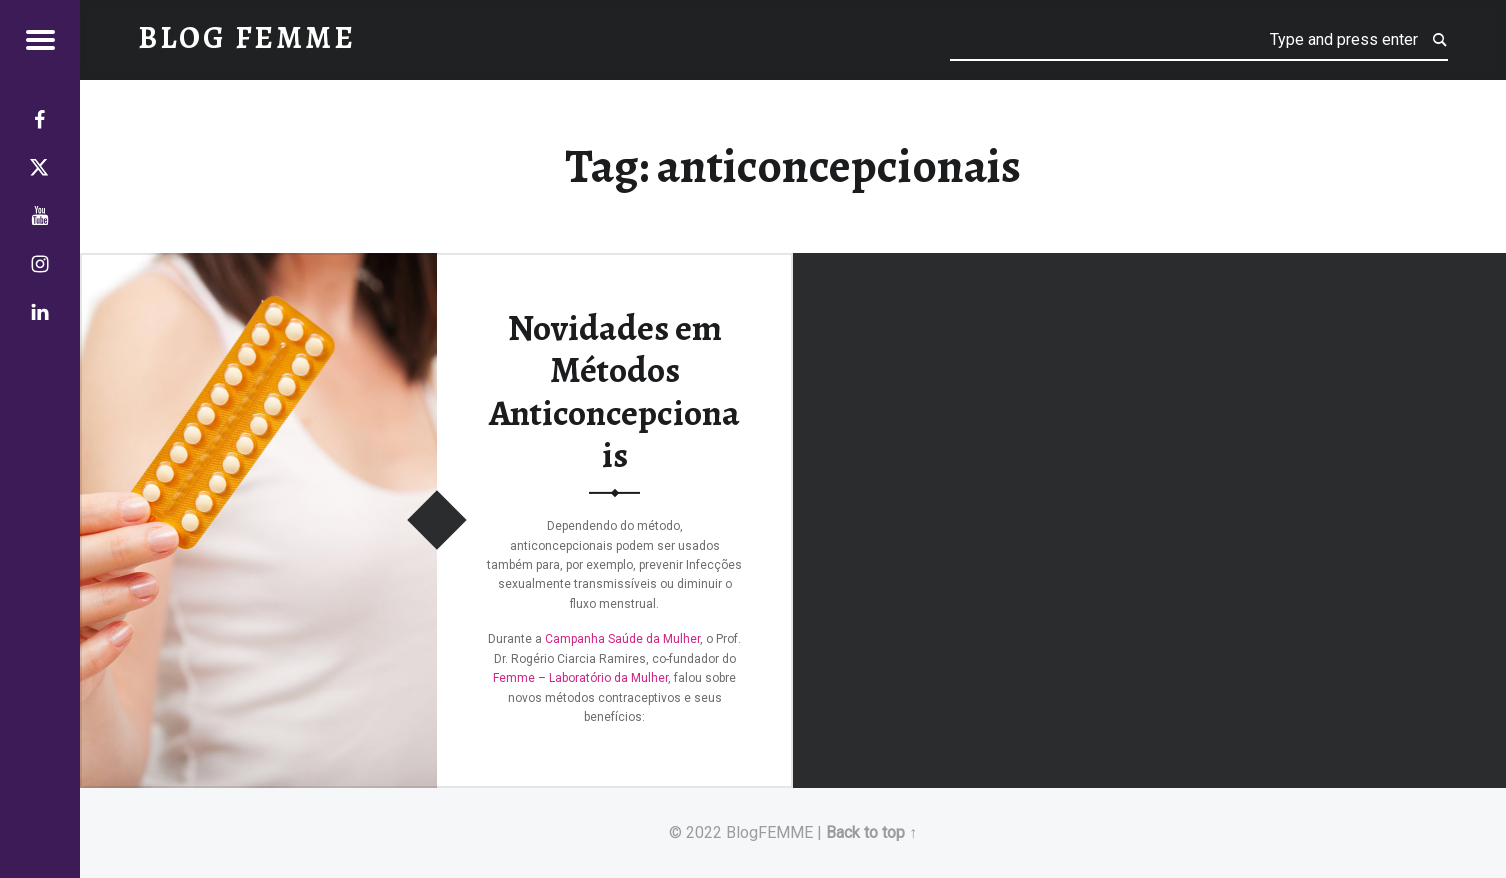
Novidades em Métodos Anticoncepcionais (614, 391)
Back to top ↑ (871, 832)
